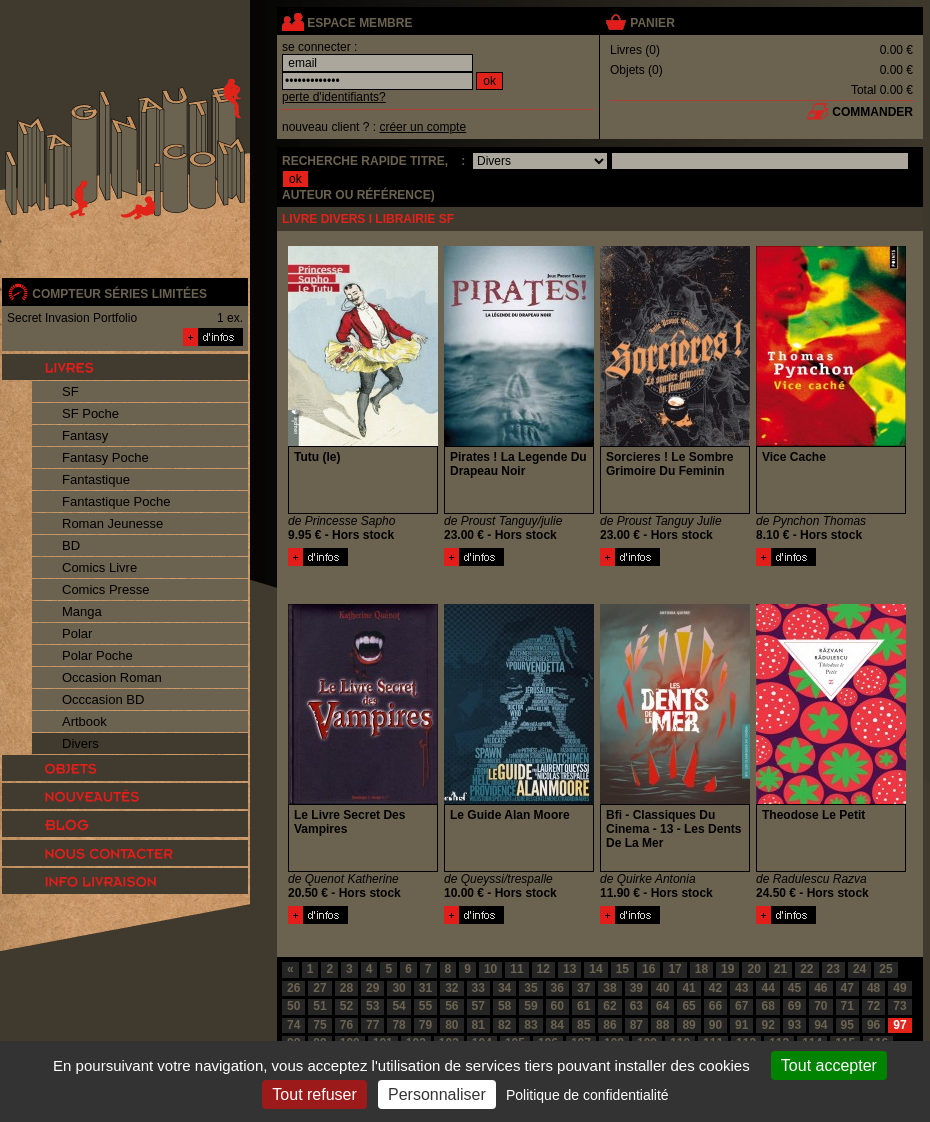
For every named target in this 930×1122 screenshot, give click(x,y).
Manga (82, 611)
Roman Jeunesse (112, 523)
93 (794, 1025)
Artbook (84, 721)
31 (425, 988)
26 (293, 988)
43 (741, 988)
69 (794, 1006)
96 (873, 1025)
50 (293, 1006)
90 (715, 1025)
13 (569, 969)
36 (557, 988)
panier (652, 23)
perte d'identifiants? (334, 97)
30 (398, 988)
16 (648, 969)
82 (504, 1025)
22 (806, 969)
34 (504, 988)
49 (899, 988)
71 (847, 1006)
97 (899, 1025)
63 (636, 1006)
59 (530, 1006)
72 (873, 1006)
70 (820, 1006)
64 (662, 1006)
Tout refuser (314, 1094)
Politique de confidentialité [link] (587, 1095)
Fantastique (96, 479)
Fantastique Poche (116, 501)
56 (451, 1006)
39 (636, 988)
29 (372, 988)
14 (595, 969)
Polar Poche (97, 655)
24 (859, 969)
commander (872, 112)
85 (583, 1025)
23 (833, 969)
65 (688, 1006)
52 (346, 1006)
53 (372, 1006)
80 (451, 1025)
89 (688, 1025)
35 (530, 988)
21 (780, 969)
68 (767, 1006)
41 (688, 988)
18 (701, 969)
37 (583, 988)
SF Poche (90, 413)
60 (557, 1006)
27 (319, 988)
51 (319, 1006)
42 (715, 988)
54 (398, 1006)
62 (609, 1006)
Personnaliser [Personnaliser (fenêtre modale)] (437, 1094)
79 (425, 1025)
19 (727, 969)
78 (398, 1025)
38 (609, 988)
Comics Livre (99, 567)
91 (741, 1025)
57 (478, 1006)
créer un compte (422, 127)
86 (609, 1025)
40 (662, 988)
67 (741, 1006)
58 (504, 1006)
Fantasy (85, 435)
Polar (77, 633)
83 (530, 1025)
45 (794, 988)
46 (820, 988)
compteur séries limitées (119, 294)
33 (478, 988)
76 (346, 1025)
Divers (80, 743)
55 (425, 1006)
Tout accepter (829, 1065)
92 (767, 1025)
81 (478, 1025)
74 (293, 1025)
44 (767, 988)
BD (71, 545)
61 (583, 1006)
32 (451, 988)
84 (557, 1025)
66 (715, 1006)
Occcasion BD (103, 699)
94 (820, 1025)
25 (885, 969)
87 (636, 1025)
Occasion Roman (112, 677)
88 (662, 1025)
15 (622, 969)
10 (490, 969)
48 (873, 988)
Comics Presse (105, 589)
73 (899, 1006)
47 (847, 988)
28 (346, 988)
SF (70, 391)
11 (516, 969)
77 (372, 1025)
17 (674, 969)
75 (319, 1025)
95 (847, 1025)
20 (753, 969)
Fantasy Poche (105, 457)
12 (543, 969)
